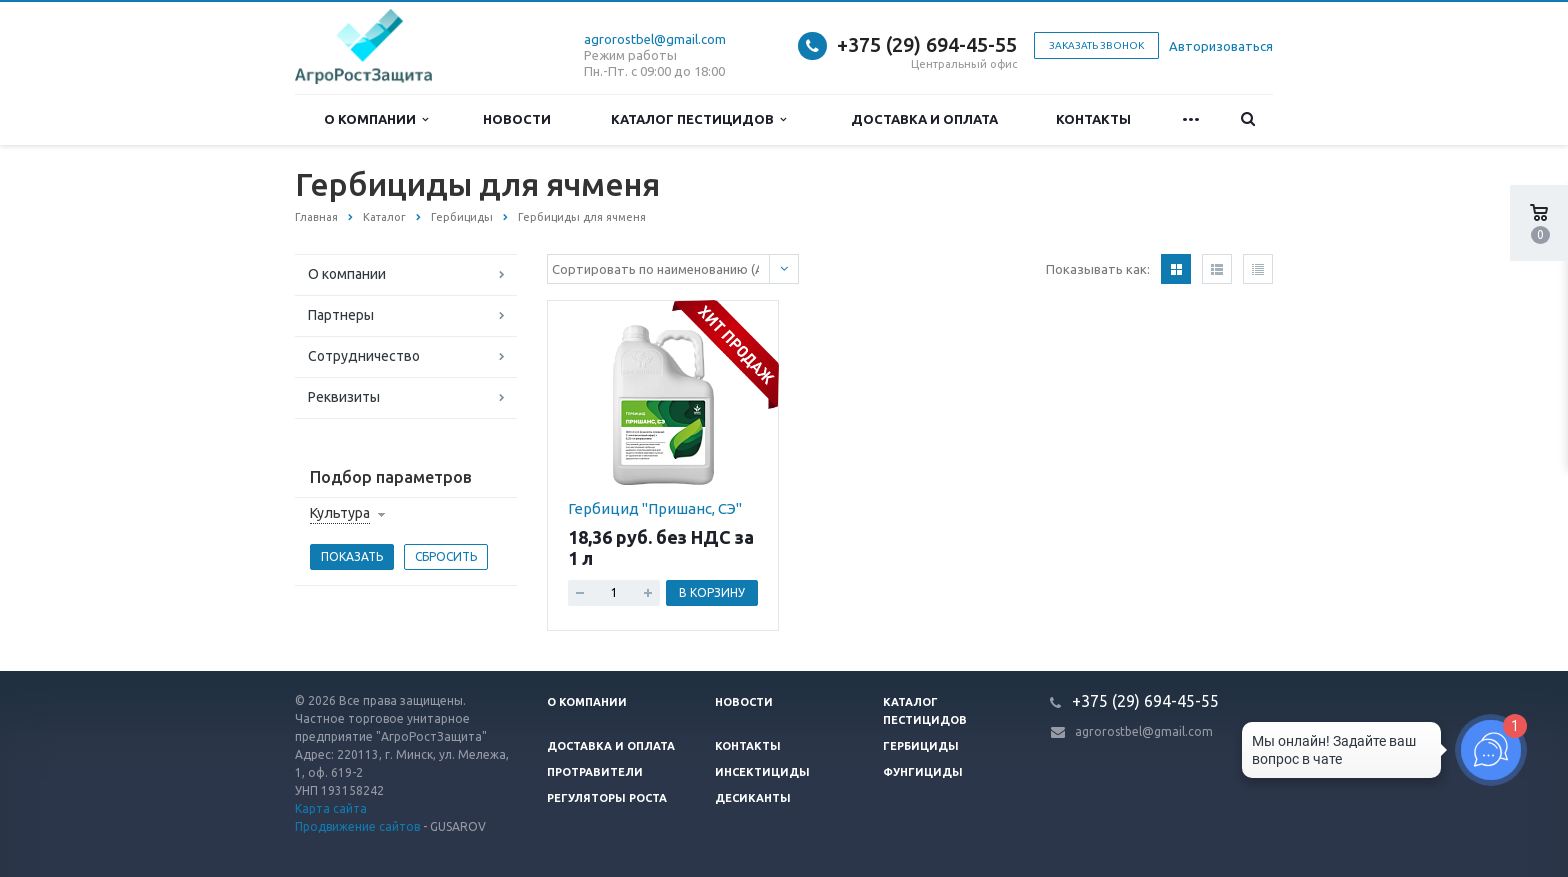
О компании (376, 119)
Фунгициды (923, 772)
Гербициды (921, 746)
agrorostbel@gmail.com (655, 39)
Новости (517, 119)
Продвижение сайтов (357, 826)
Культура (340, 513)
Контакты (1093, 119)
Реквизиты (344, 397)
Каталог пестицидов (698, 119)
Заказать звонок (1096, 45)
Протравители (595, 772)
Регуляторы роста (607, 798)
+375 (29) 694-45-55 (927, 44)
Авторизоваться (1221, 46)
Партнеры (341, 315)
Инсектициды (762, 772)
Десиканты (753, 798)
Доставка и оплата (924, 119)
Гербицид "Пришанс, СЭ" (655, 508)
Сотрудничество (364, 356)
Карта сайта (331, 808)
